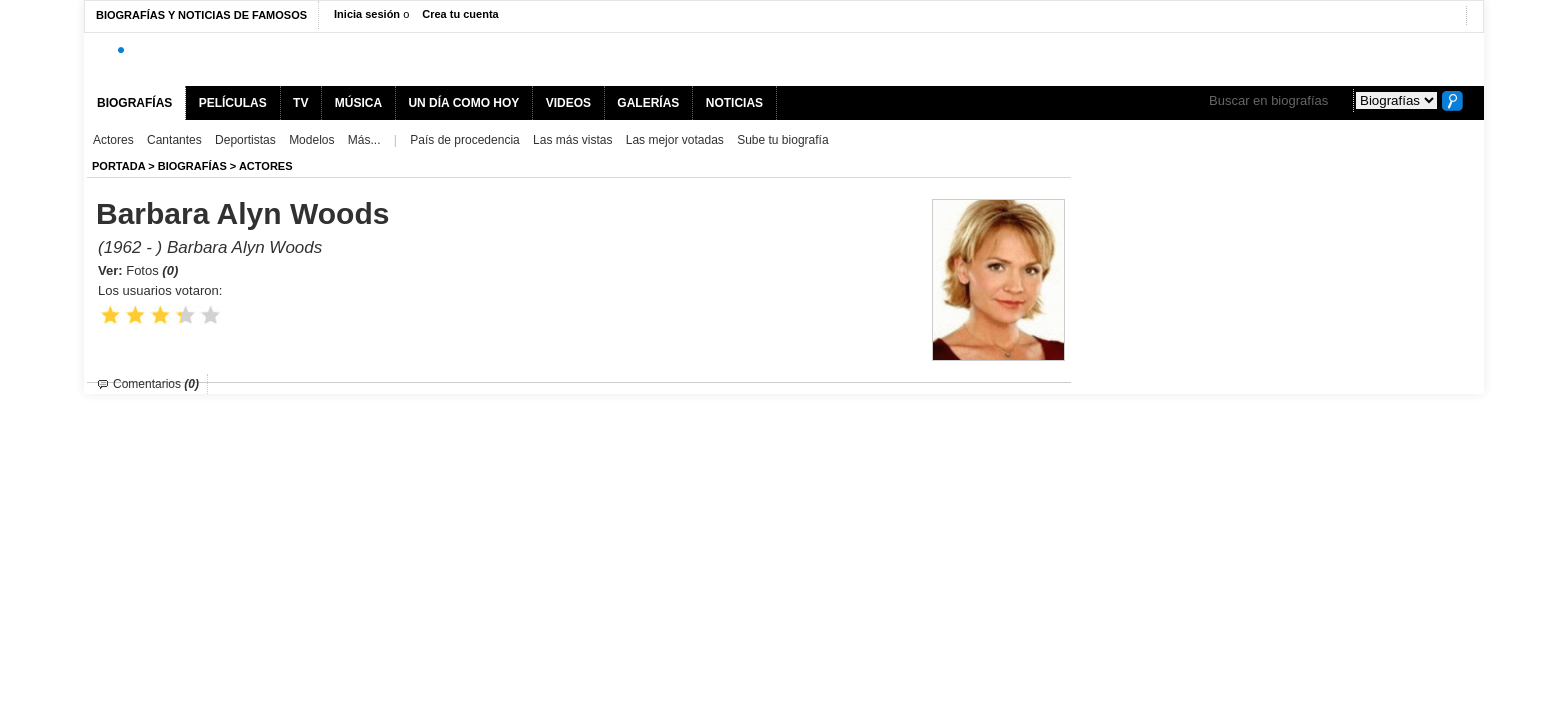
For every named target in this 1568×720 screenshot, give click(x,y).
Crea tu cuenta (460, 14)
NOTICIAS (734, 103)
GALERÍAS (648, 103)
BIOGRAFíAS (192, 166)
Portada (118, 166)
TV (300, 103)
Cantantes (174, 140)
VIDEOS (568, 103)
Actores (113, 140)
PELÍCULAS (233, 103)
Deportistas (245, 140)
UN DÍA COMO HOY (463, 103)
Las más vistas (572, 140)
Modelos (311, 140)
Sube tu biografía (782, 140)
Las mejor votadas (675, 140)
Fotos (152, 270)
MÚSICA (358, 103)
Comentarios (156, 384)
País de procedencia (464, 140)
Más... (364, 140)
